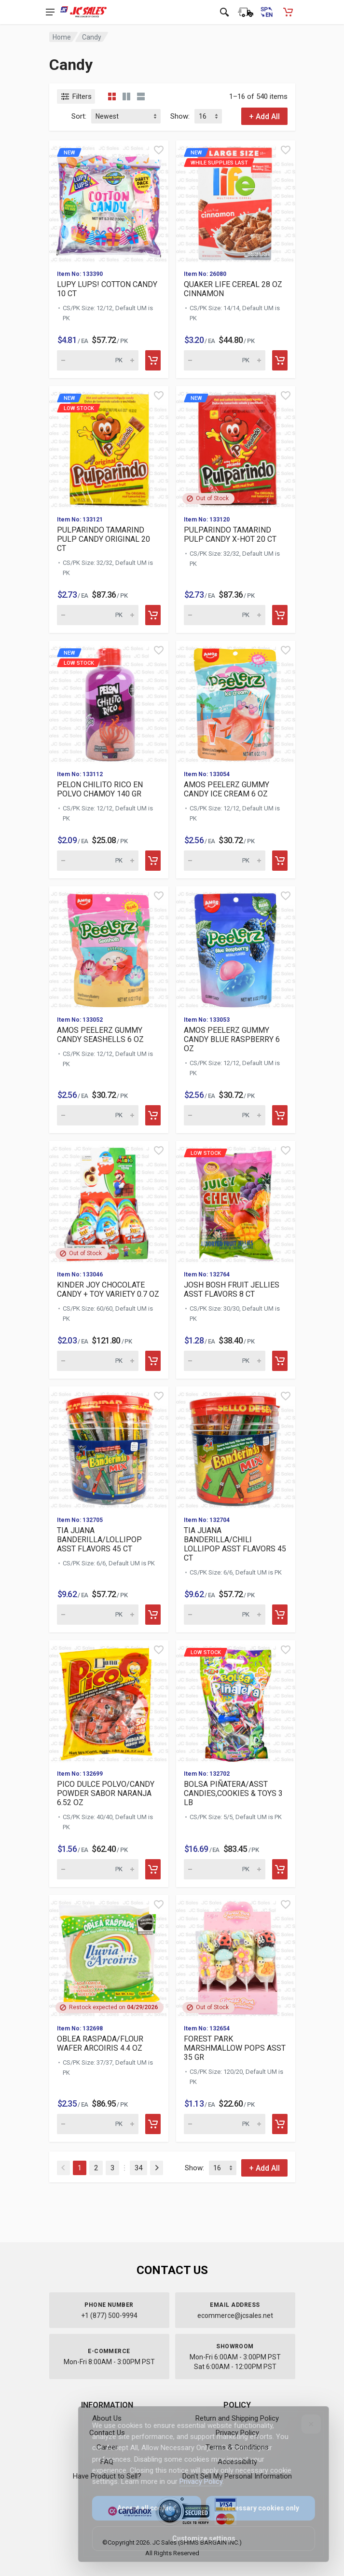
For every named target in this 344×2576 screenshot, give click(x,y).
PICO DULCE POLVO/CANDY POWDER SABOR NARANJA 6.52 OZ (105, 1793)
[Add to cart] (153, 360)
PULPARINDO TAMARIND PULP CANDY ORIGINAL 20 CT (103, 539)
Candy (91, 37)
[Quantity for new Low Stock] (97, 615)
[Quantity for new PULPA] (224, 615)
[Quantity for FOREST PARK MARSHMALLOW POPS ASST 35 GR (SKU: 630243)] (224, 2124)
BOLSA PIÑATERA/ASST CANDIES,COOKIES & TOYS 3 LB (233, 1793)
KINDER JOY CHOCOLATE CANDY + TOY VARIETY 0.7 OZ (108, 1289)
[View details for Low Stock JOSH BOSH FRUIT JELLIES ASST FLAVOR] (235, 1202)
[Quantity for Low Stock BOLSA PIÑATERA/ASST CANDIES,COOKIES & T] (224, 1869)
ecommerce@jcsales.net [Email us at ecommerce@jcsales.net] (235, 2315)
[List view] (141, 96)
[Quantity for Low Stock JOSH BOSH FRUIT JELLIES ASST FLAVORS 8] (224, 1361)
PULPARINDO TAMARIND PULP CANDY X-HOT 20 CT (230, 534)
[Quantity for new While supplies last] (224, 360)
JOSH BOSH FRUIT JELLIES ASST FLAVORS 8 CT (231, 1289)
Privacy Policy (195, 2481)
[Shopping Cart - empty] (288, 12)
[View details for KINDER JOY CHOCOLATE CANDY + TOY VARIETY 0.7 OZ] (108, 1202)
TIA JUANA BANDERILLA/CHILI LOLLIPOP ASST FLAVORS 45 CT (235, 1544)
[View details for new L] (108, 201)
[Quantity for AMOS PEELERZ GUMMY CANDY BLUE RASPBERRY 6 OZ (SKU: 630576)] (224, 1115)
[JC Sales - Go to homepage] (84, 12)
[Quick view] (158, 150)
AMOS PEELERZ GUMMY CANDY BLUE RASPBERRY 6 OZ (232, 1039)
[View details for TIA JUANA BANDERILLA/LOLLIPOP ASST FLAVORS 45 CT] (108, 1447)
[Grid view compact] (112, 96)
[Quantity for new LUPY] (97, 360)
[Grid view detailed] (126, 96)
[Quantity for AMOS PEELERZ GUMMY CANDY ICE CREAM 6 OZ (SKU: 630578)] (224, 860)
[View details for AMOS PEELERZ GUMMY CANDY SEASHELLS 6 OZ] (108, 947)
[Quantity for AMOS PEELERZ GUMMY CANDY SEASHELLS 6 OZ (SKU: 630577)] (97, 1115)
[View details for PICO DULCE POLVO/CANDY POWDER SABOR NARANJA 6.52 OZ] (108, 1701)
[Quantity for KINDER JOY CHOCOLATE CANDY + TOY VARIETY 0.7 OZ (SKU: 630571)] (97, 1361)
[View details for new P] (235, 447)
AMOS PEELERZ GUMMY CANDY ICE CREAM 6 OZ (226, 789)
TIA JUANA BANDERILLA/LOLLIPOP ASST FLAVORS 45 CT (99, 1539)
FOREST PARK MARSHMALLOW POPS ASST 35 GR (235, 2048)
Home (62, 37)
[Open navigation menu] (50, 12)
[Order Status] (245, 12)
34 (138, 2168)
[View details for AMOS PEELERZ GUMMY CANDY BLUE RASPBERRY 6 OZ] (235, 947)
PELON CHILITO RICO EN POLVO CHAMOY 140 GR (100, 789)
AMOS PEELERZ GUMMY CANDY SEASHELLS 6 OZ (100, 1035)
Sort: (78, 116)
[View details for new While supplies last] (235, 201)
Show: (180, 116)
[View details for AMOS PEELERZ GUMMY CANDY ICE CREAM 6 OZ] (235, 702)
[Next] (156, 2168)
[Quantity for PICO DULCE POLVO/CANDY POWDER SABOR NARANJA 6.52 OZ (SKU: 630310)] (97, 1869)
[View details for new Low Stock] (108, 447)
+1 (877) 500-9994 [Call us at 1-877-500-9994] (109, 2315)
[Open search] (224, 12)
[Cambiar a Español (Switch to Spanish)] (266, 12)
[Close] (305, 2424)
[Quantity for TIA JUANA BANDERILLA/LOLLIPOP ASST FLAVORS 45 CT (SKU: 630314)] (97, 1614)
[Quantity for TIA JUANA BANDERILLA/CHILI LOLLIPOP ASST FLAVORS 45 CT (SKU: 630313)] (224, 1614)
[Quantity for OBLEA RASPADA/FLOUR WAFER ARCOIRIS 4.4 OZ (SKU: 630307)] (97, 2124)
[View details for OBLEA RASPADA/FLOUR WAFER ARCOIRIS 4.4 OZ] (108, 1956)
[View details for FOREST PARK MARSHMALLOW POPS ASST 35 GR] (235, 1956)
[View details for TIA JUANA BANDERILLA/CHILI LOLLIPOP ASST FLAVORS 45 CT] (235, 1447)
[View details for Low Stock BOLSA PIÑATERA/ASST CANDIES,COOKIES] (235, 1701)
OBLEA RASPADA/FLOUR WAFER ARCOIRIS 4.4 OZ (100, 2043)
